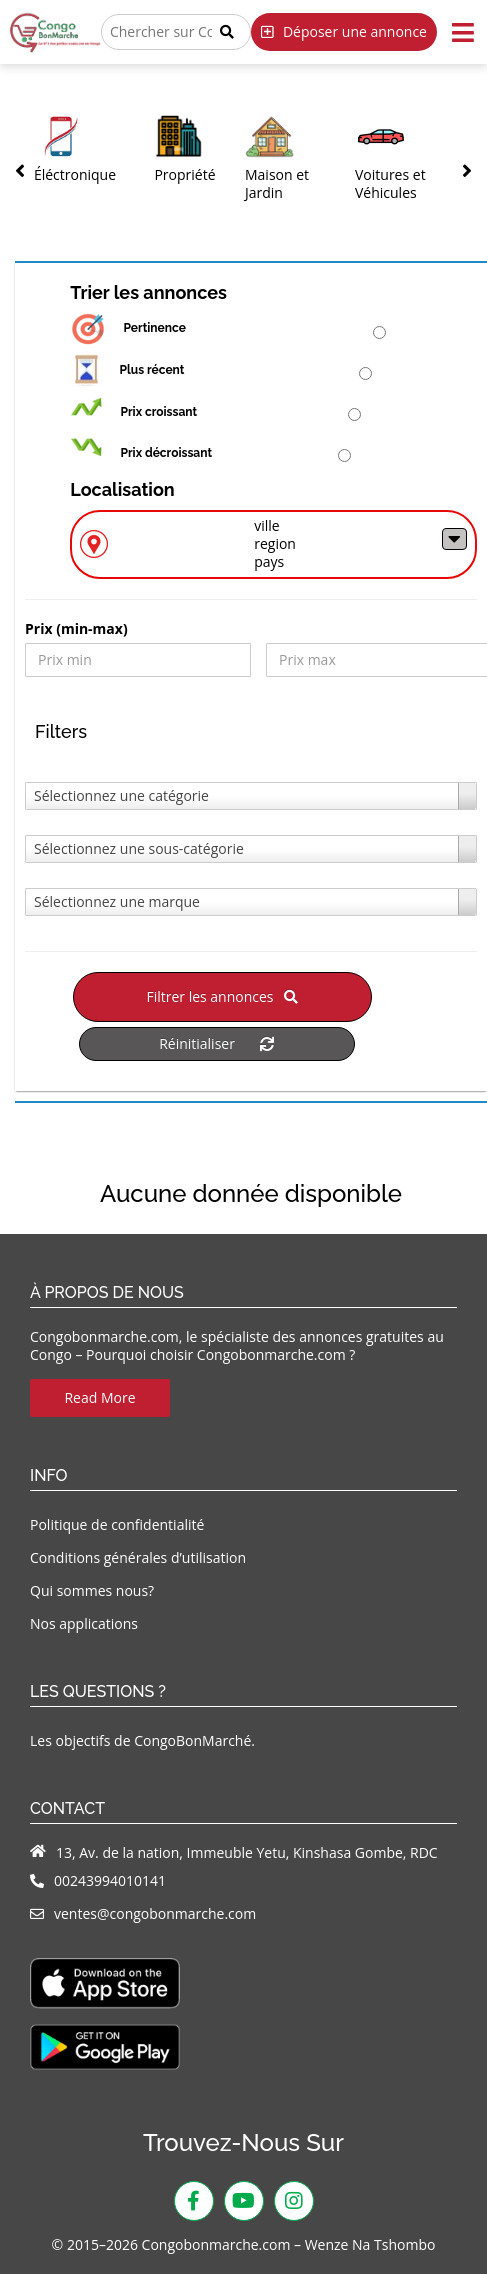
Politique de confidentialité (117, 1524)
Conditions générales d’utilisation (138, 1557)
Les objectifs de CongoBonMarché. (142, 1740)
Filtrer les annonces (222, 996)
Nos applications (84, 1623)
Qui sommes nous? (92, 1590)
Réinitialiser (216, 1043)
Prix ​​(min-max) (76, 629)
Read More (99, 1397)
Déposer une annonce (344, 31)
